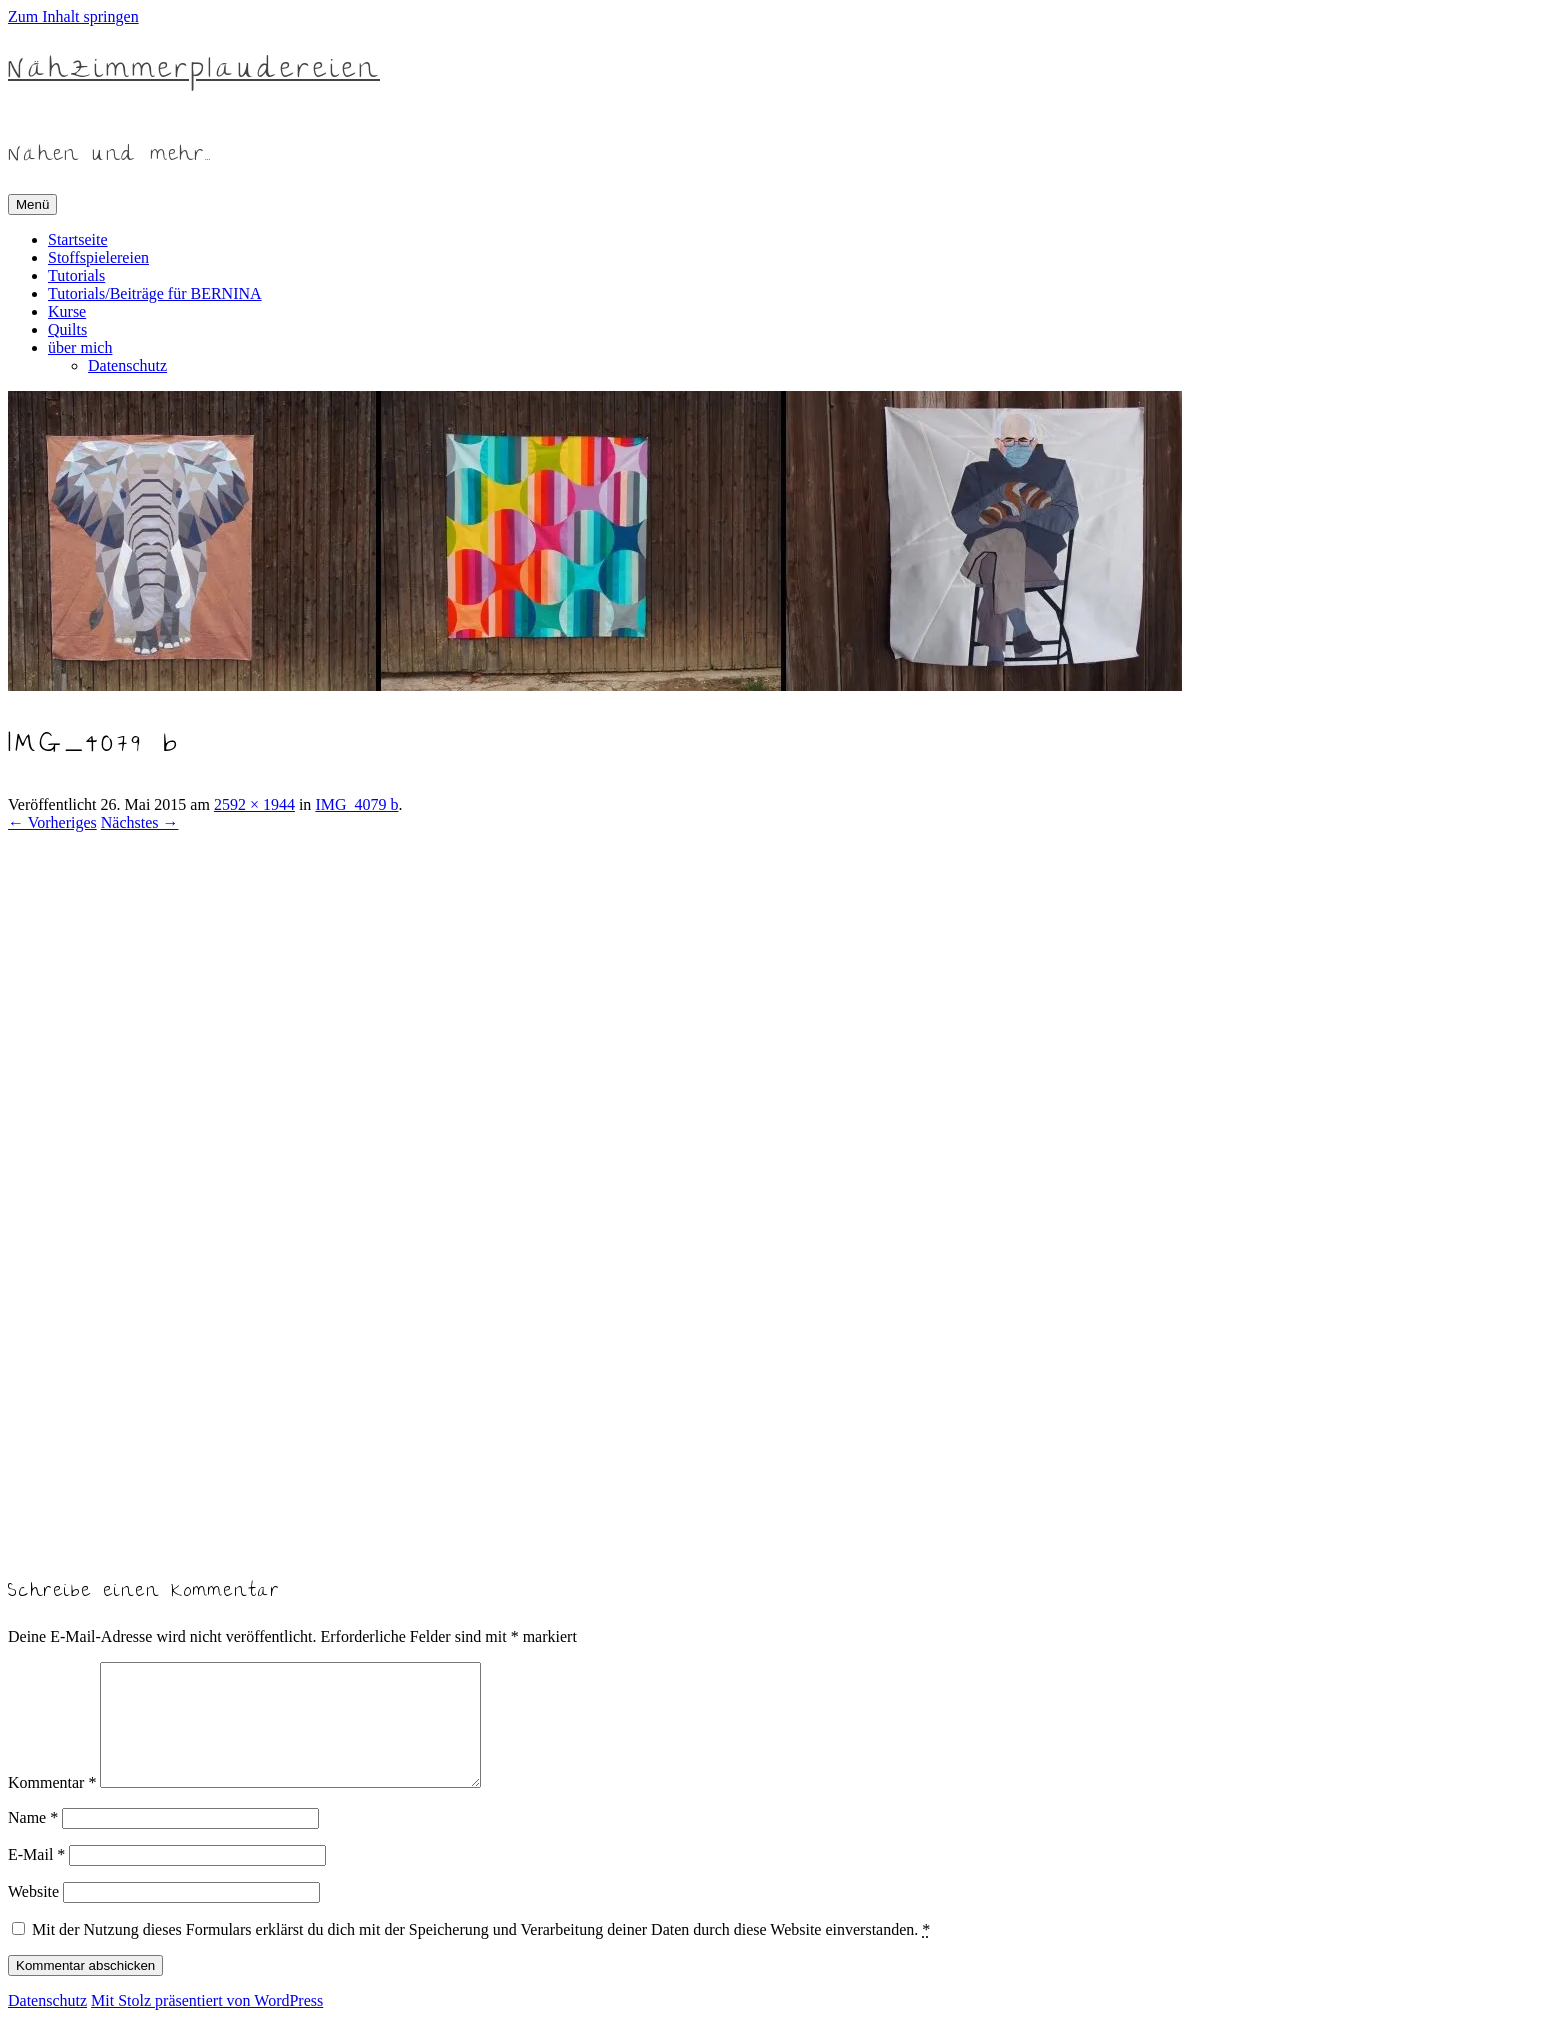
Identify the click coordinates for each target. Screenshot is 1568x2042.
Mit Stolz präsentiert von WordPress (207, 2024)
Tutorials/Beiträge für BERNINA (155, 293)
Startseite (78, 239)
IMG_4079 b (356, 804)
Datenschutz (127, 365)
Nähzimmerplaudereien (194, 71)
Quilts (67, 329)
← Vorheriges (52, 822)
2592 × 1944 (254, 804)
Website (33, 1915)
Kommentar (52, 1806)
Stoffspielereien (98, 257)
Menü (32, 204)
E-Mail (36, 1878)
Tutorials (76, 275)
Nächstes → (140, 822)
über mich (80, 347)
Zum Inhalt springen (73, 16)
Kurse (67, 311)
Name (33, 1841)
